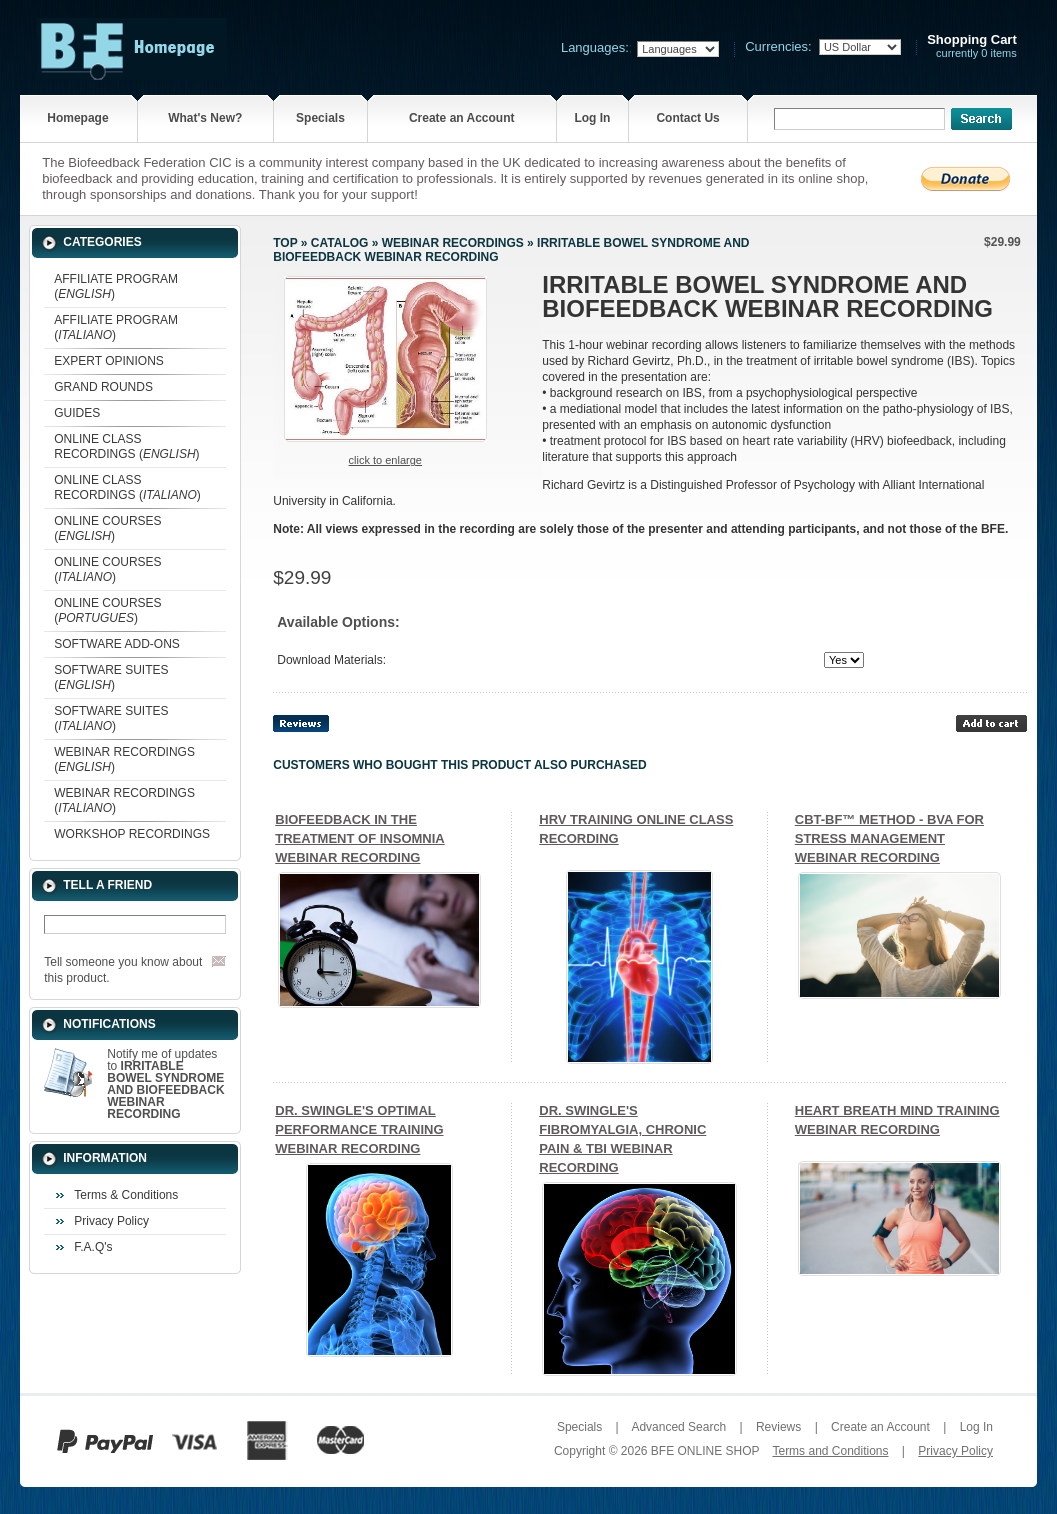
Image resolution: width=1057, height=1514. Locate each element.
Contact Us (687, 118)
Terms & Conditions (126, 1195)
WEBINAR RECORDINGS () (124, 759)
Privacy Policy (111, 1221)
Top (285, 243)
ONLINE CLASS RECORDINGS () (126, 446)
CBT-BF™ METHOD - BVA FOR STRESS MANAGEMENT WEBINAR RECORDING (889, 838)
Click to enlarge (385, 460)
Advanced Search (678, 1427)
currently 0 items (972, 46)
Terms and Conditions (830, 1451)
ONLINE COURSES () (107, 528)
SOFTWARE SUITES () (111, 677)
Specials (320, 118)
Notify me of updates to (165, 1084)
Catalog (340, 243)
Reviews (778, 1427)
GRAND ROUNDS (103, 387)
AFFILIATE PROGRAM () (116, 286)
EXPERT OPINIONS (109, 361)
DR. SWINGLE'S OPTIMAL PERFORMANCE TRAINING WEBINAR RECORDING (359, 1129)
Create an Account (462, 118)
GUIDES (77, 413)
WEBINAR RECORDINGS (453, 243)
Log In (592, 118)
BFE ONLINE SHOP (705, 1451)
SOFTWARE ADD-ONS (117, 644)
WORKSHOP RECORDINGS (132, 834)
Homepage (77, 118)
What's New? (205, 118)
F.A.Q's (93, 1247)
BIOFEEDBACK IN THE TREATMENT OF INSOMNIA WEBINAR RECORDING (359, 838)
